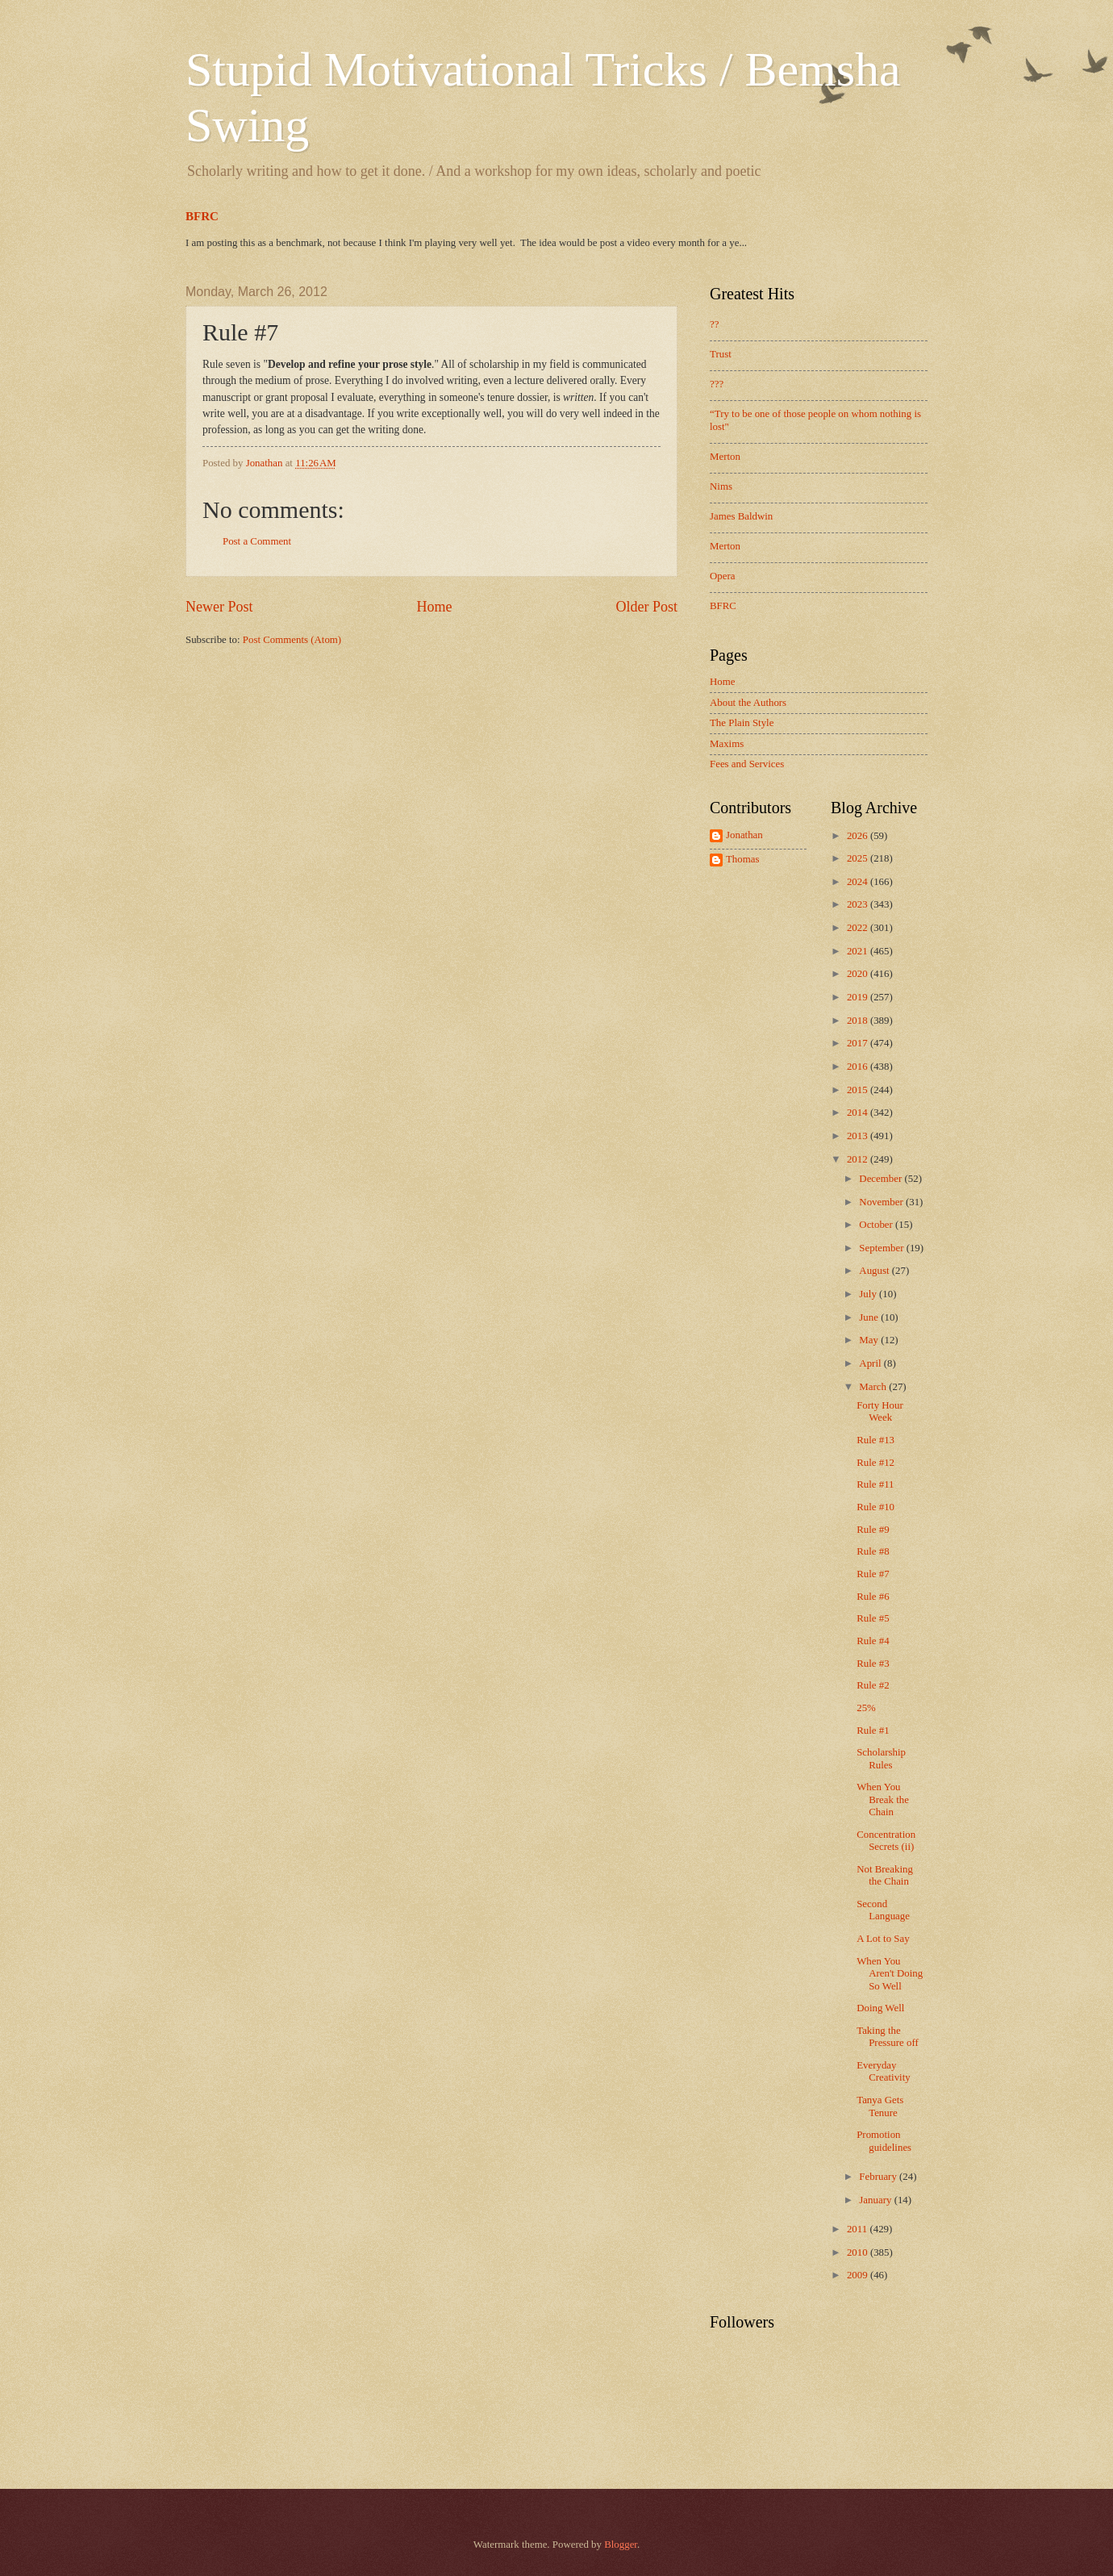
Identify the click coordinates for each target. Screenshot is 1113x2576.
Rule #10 (875, 1507)
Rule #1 (873, 1730)
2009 (858, 2275)
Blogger (620, 2544)
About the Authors (748, 702)
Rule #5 (873, 1618)
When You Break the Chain (883, 1799)
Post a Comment (257, 541)
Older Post (646, 607)
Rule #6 (873, 1596)
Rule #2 (873, 1685)
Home (434, 607)
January (876, 2200)
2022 (858, 927)
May (870, 1340)
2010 (858, 2252)
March (874, 1386)
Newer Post (219, 607)
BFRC (202, 216)
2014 (858, 1112)
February (879, 2176)
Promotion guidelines (884, 2140)
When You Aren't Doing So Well (890, 1974)
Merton (725, 456)
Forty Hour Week (880, 1411)
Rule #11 (875, 1484)
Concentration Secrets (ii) (886, 1840)
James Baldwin (741, 516)
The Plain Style (741, 723)
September (882, 1248)
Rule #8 (873, 1551)
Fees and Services (747, 764)
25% (866, 1708)
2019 (858, 997)
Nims (721, 486)
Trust (721, 354)
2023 (858, 904)
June (870, 1317)
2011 (858, 2229)
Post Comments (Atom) (292, 639)
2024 (858, 881)
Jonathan (744, 835)
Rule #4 (873, 1641)
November (882, 1202)
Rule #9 (873, 1529)
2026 (858, 835)
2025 (858, 858)
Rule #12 (875, 1462)
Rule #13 (875, 1440)
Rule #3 (873, 1663)
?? (714, 324)
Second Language (883, 1910)
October (877, 1224)
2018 (858, 1020)
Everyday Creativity (884, 2071)
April (871, 1363)
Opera (722, 576)
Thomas (742, 859)
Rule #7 (873, 1574)
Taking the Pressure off (888, 2036)
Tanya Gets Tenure (880, 2106)
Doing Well (880, 2008)
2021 (858, 951)
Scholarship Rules (881, 1758)
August (875, 1270)
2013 (858, 1136)
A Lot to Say (883, 1938)
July (869, 1294)
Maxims (727, 743)
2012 (858, 1159)
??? (716, 384)
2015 (858, 1090)
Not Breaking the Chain (885, 1875)
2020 (858, 973)
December (881, 1178)
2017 (858, 1043)
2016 (858, 1066)
